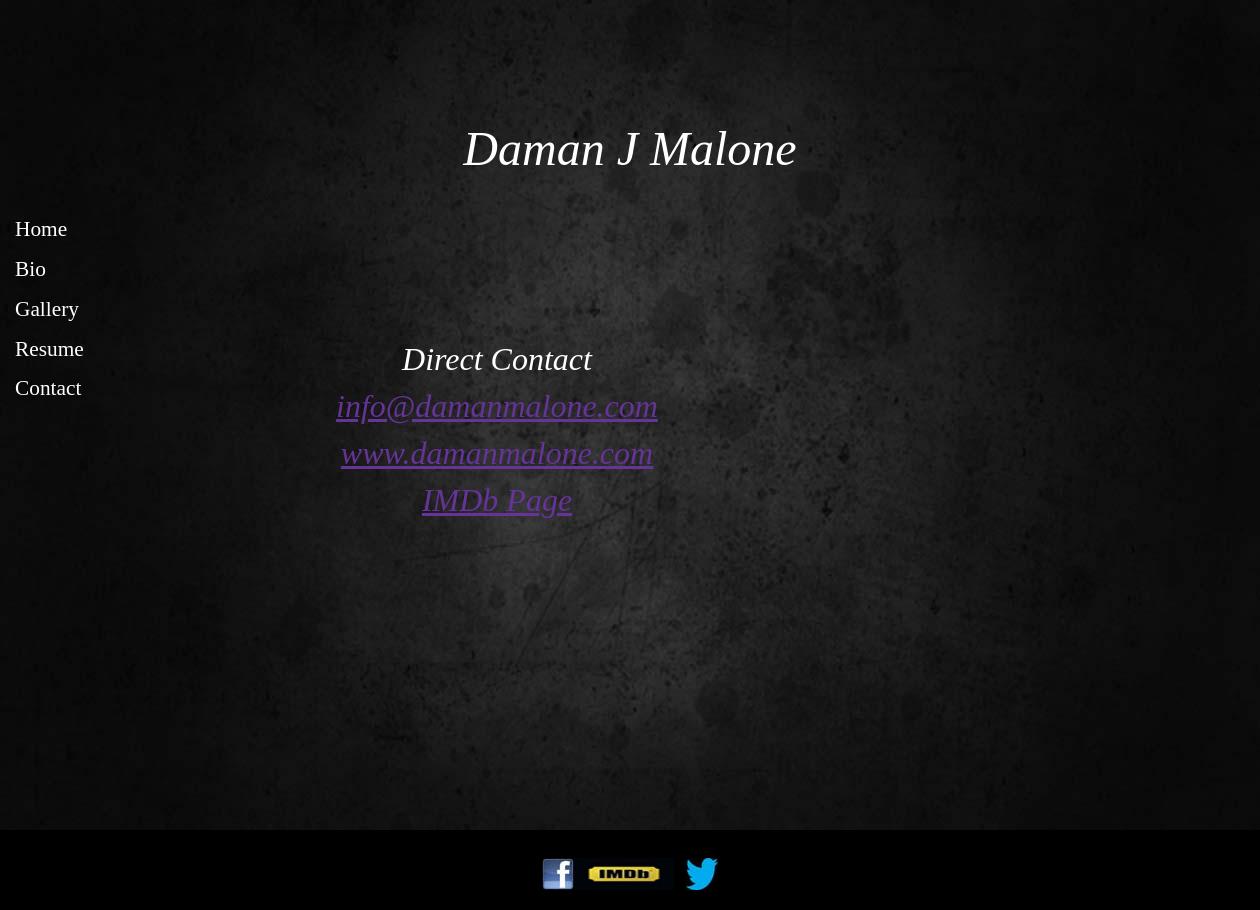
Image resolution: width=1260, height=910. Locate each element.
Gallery (47, 309)
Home (41, 229)
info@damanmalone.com (497, 406)
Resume (49, 349)
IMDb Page (497, 500)
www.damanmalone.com (497, 453)
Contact (48, 388)
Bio (30, 269)
